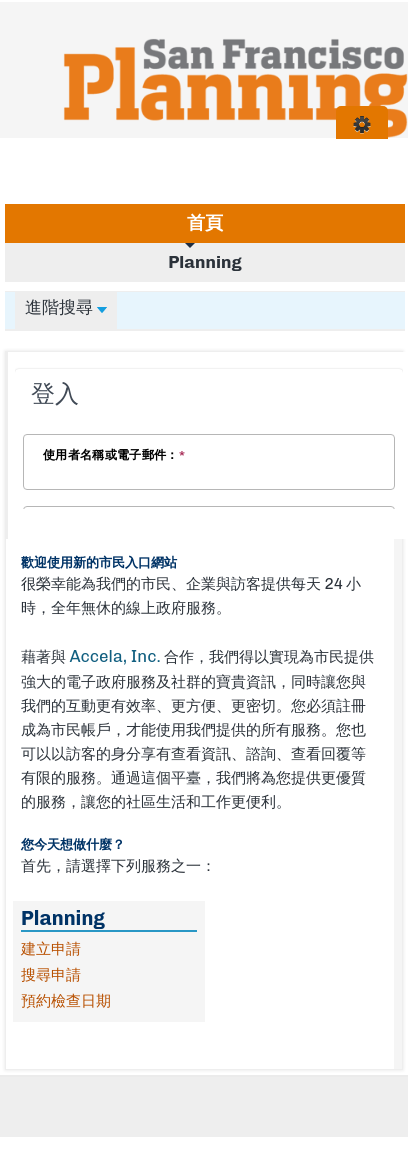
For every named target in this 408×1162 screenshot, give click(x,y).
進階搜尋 (66, 307)
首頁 (205, 223)
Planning (205, 262)
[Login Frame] (209, 440)
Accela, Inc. (114, 656)
